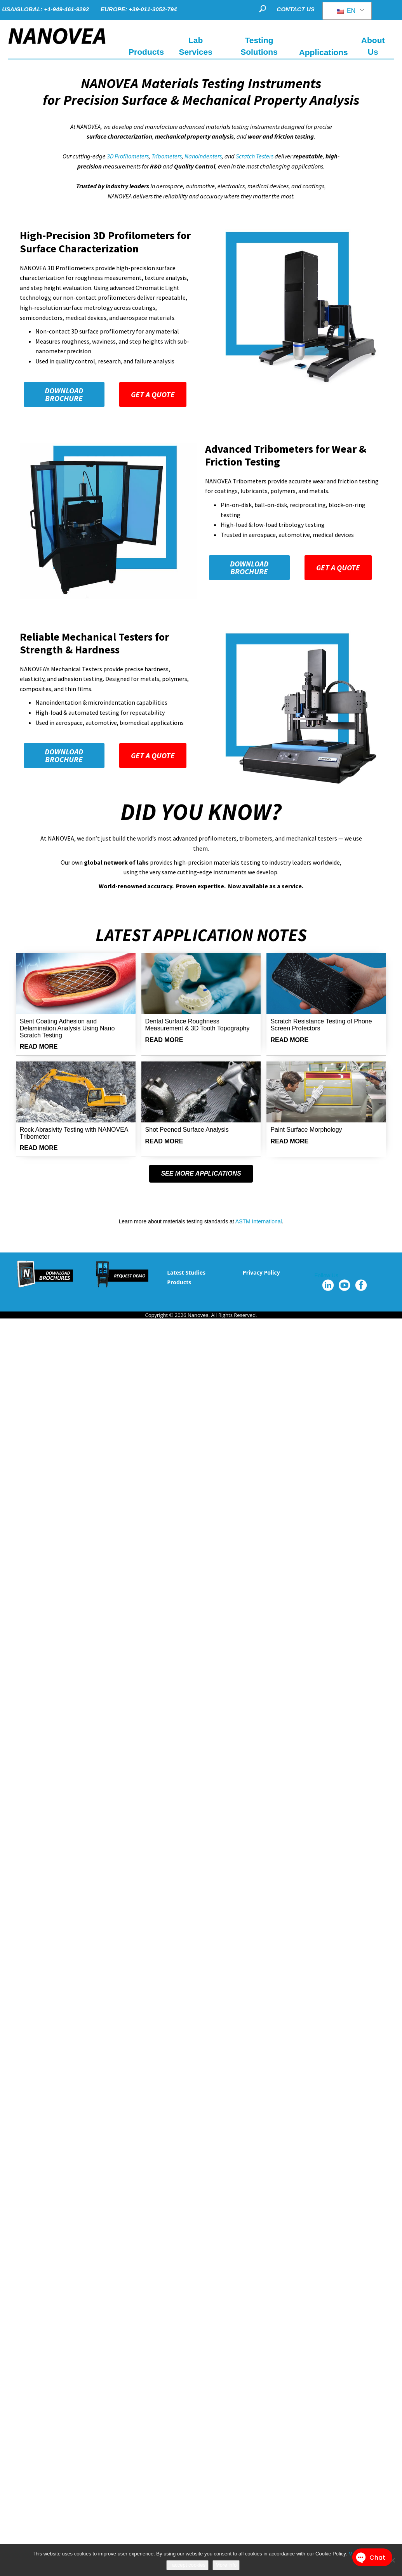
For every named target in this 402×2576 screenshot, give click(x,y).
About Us (373, 46)
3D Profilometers (128, 156)
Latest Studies (186, 1272)
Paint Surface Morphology (306, 1129)
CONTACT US (296, 9)
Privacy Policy (261, 1272)
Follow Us (326, 1275)
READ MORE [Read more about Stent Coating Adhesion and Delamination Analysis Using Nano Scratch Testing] (39, 1046)
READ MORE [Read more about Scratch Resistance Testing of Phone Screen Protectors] (289, 1040)
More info (226, 2565)
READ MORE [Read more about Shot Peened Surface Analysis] (164, 1141)
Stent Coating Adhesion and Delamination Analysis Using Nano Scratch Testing (67, 1028)
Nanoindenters (203, 156)
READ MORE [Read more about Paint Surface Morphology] (289, 1141)
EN (346, 10)
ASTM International (258, 1221)
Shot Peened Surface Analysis (187, 1129)
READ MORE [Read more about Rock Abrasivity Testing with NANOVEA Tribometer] (39, 1148)
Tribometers (166, 156)
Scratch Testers (254, 156)
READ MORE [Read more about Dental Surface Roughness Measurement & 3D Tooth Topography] (164, 1040)
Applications (323, 51)
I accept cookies (187, 2565)
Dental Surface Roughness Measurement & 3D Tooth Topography (197, 1025)
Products (179, 1282)
